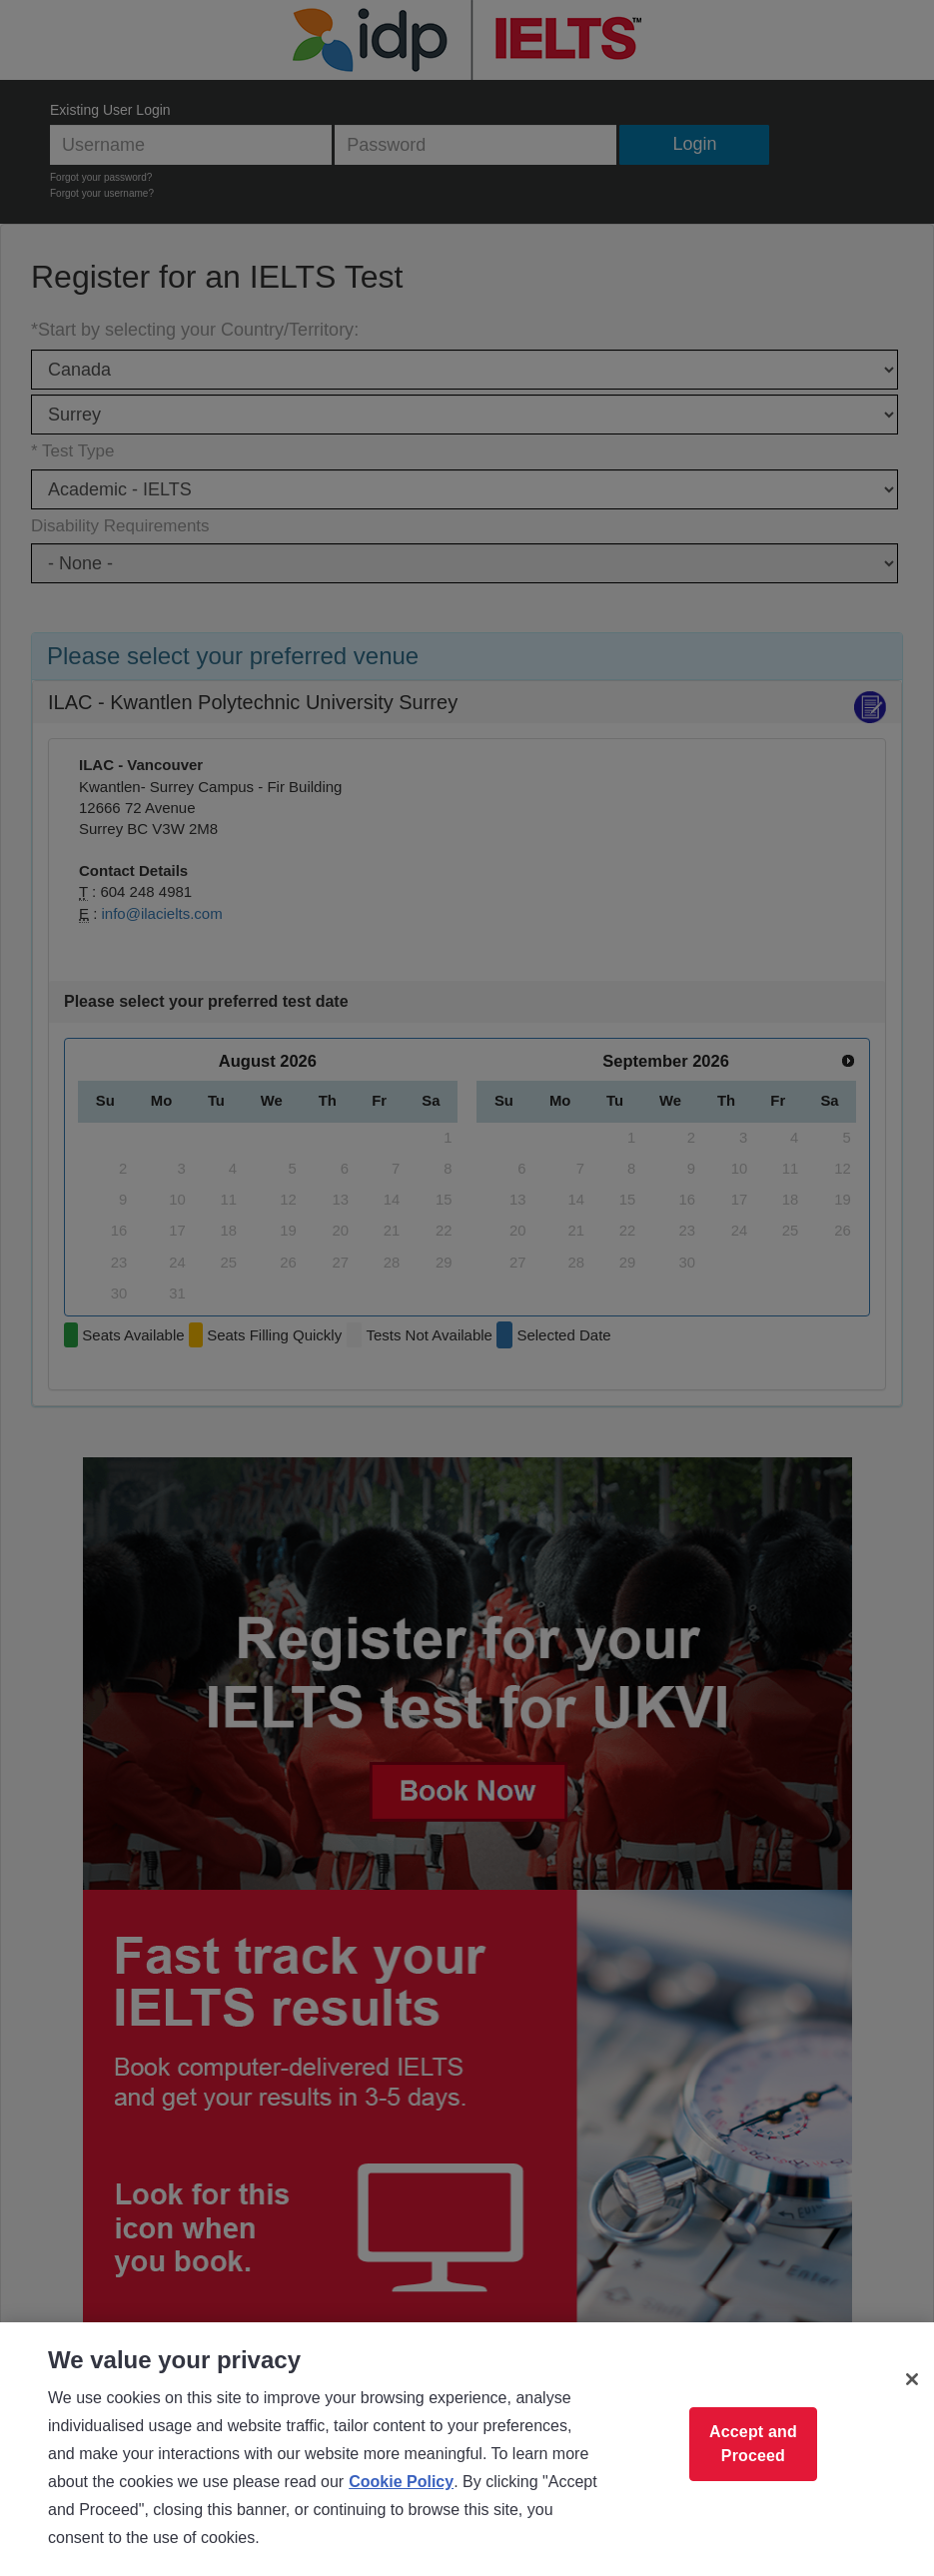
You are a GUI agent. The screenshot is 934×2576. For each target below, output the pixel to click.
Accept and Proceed (753, 2443)
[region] (467, 2449)
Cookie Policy (401, 2481)
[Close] (912, 2379)
